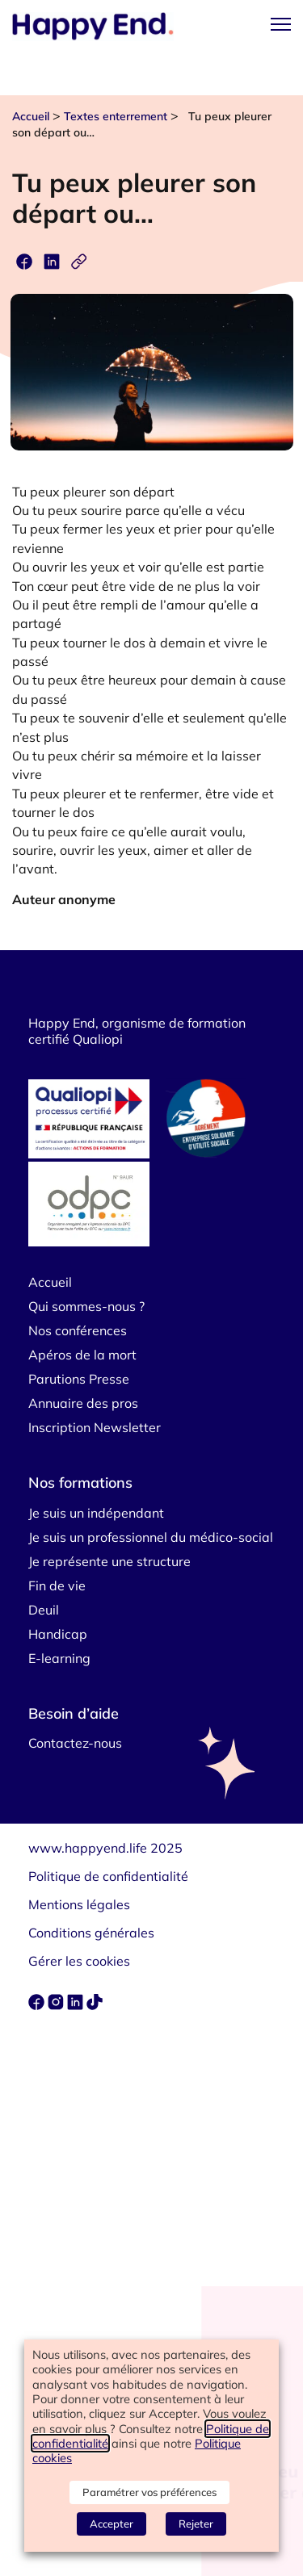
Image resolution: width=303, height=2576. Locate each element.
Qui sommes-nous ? (86, 1306)
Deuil (43, 1610)
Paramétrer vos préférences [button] (149, 2492)
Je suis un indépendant (96, 1513)
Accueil (30, 116)
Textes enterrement (115, 116)
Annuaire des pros (83, 1403)
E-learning (59, 1658)
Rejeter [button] (196, 2523)
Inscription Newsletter (94, 1427)
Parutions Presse (78, 1379)
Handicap (57, 1634)
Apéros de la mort (82, 1355)
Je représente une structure (109, 1561)
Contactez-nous (75, 1743)
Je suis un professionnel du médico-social (150, 1537)
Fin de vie (57, 1585)
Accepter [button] (111, 2523)
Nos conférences (77, 1330)
